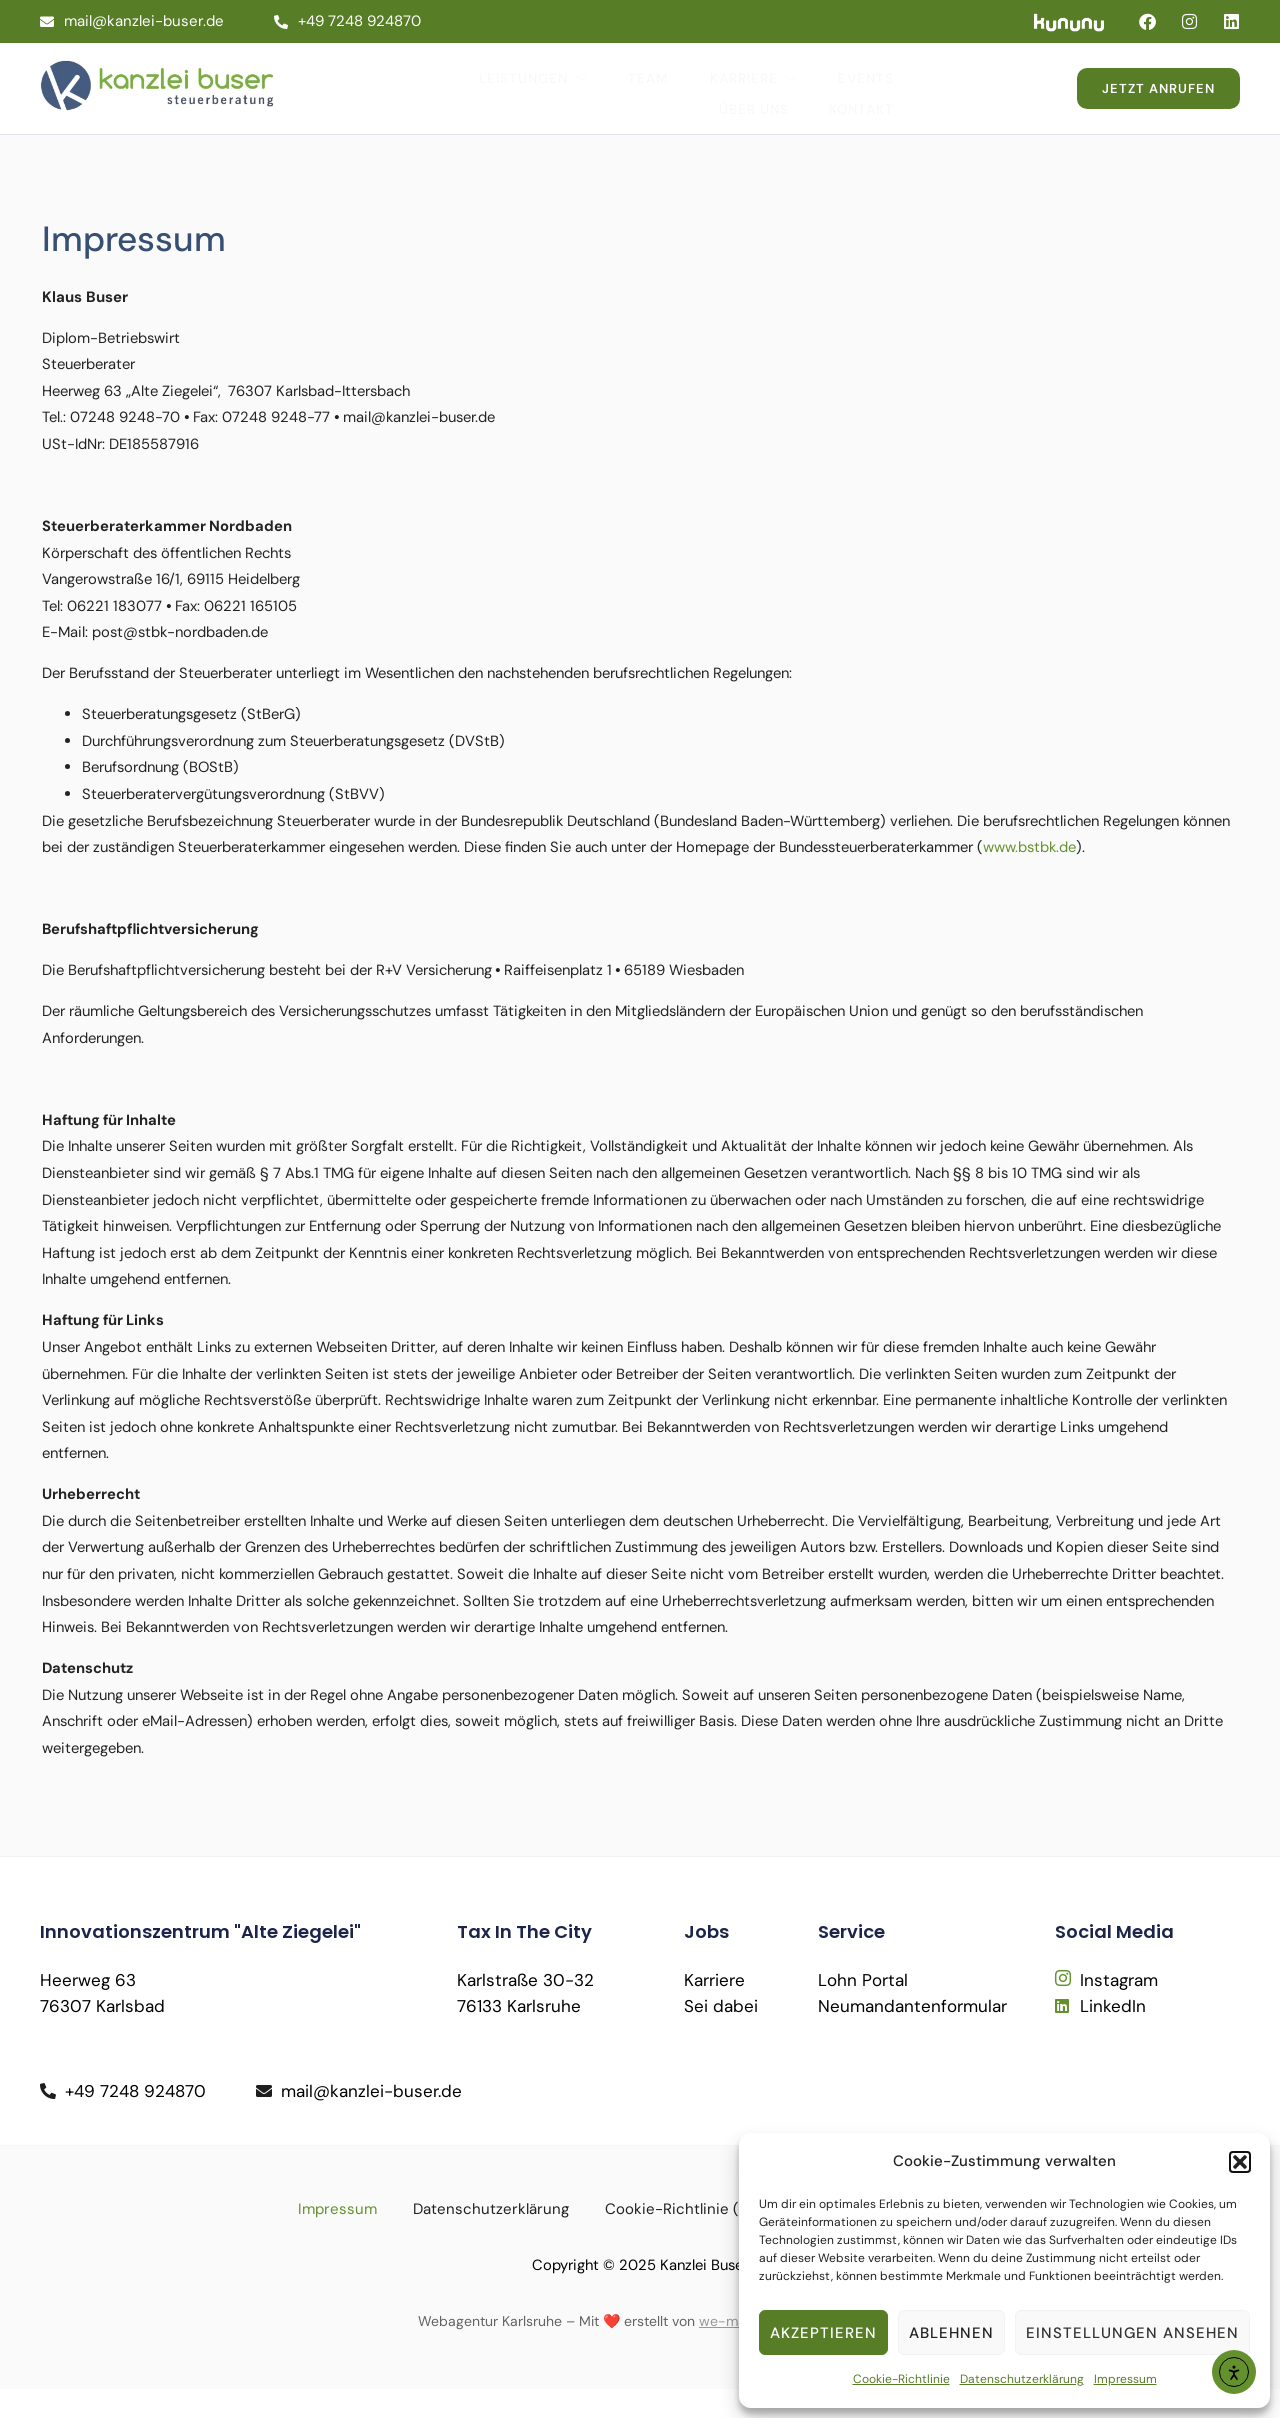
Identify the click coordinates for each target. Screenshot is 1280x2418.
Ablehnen (951, 2333)
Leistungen (462, 79)
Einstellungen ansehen (1132, 2333)
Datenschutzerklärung (1022, 2379)
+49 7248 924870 (347, 21)
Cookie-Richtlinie (901, 2379)
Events (782, 78)
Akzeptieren (823, 2333)
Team (573, 78)
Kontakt (987, 78)
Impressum (1125, 2379)
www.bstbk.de (96, 862)
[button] (1240, 2162)
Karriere (674, 79)
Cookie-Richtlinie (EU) (684, 2237)
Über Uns (882, 78)
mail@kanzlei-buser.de (132, 21)
